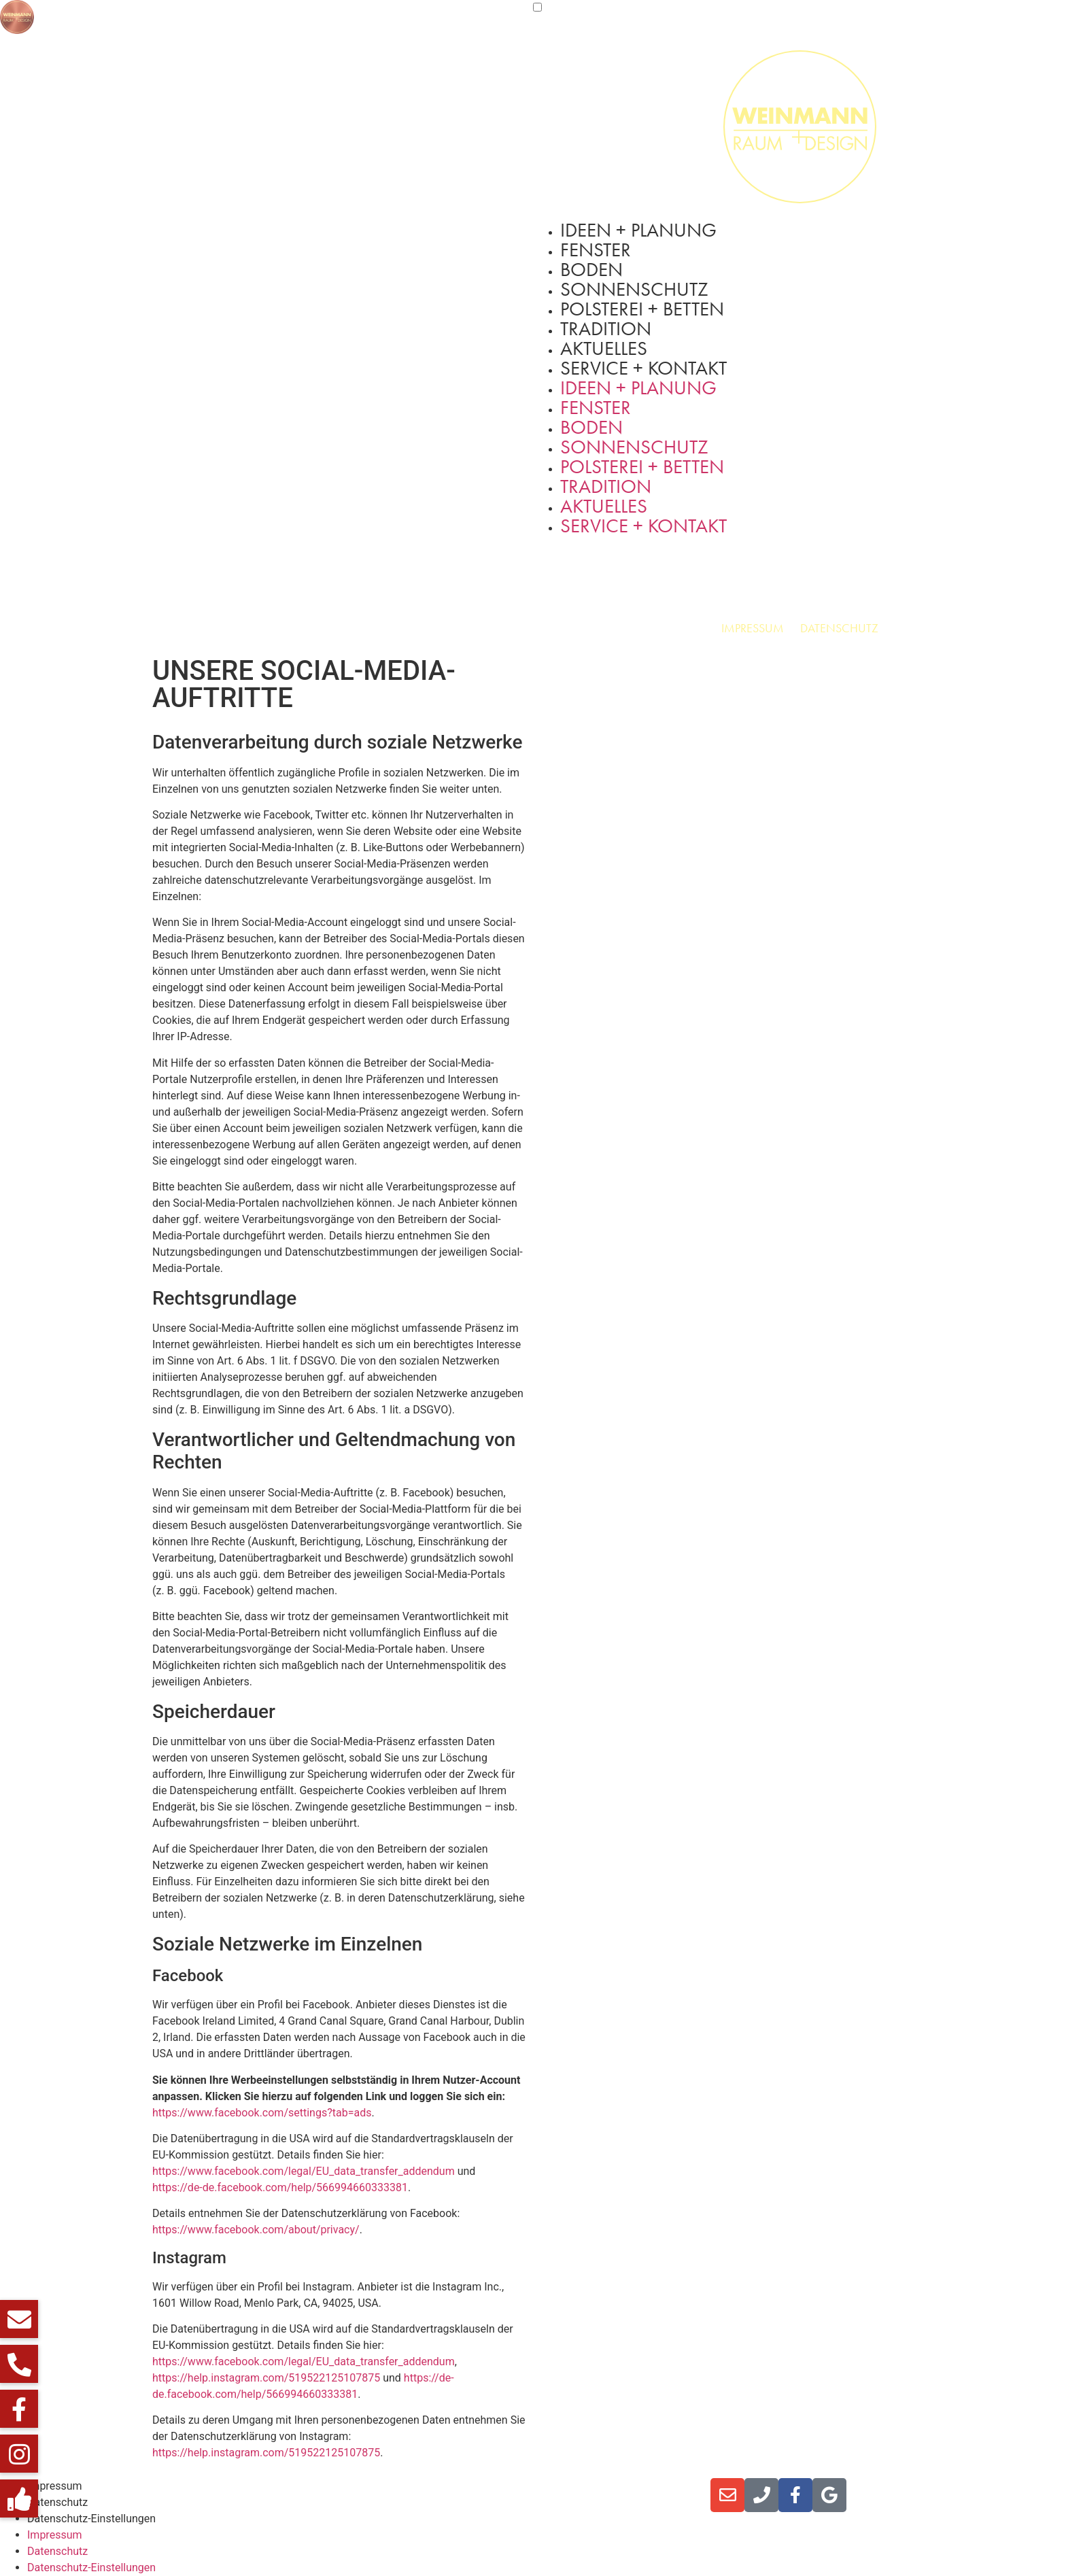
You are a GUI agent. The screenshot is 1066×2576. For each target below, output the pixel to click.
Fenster (595, 249)
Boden (591, 269)
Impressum (752, 628)
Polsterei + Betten (642, 309)
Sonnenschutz (634, 289)
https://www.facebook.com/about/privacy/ (256, 2229)
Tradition (605, 328)
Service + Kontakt (643, 368)
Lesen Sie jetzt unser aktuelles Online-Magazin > (475, 2485)
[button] (19, 2498)
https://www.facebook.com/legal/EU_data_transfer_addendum (303, 2171)
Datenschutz (839, 628)
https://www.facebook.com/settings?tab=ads (261, 2112)
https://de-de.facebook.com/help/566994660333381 (280, 2187)
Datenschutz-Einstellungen (91, 2518)
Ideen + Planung (638, 230)
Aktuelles (603, 348)
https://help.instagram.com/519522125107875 (266, 2377)
